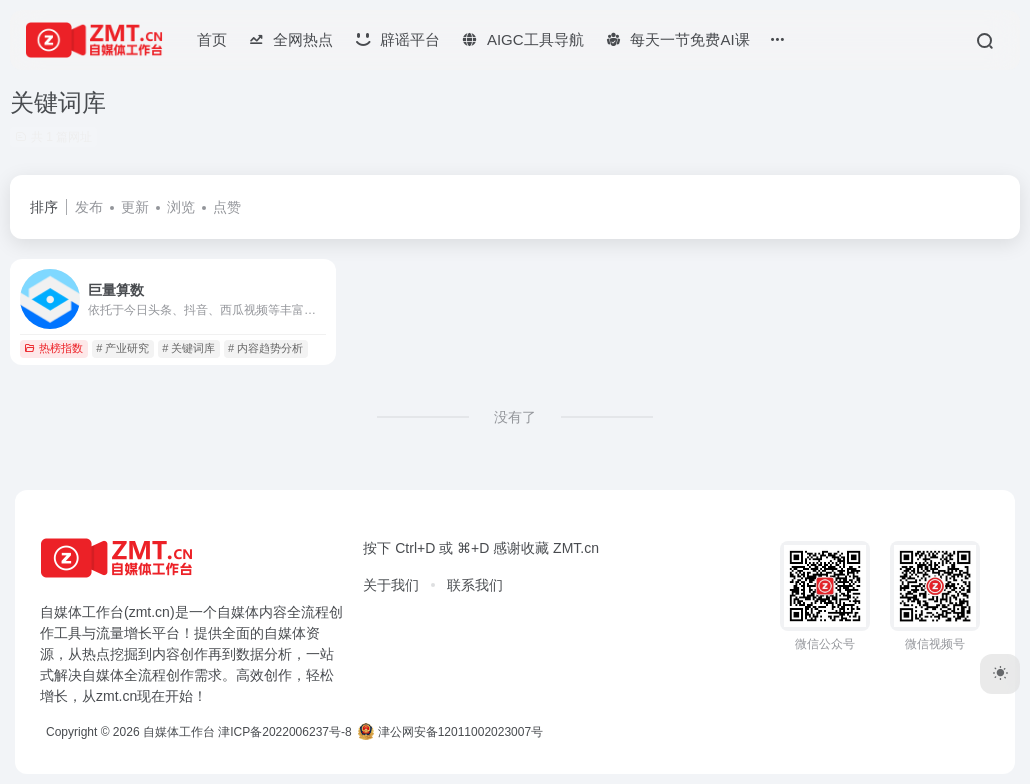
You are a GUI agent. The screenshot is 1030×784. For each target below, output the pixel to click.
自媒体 (238, 612)
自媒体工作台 (179, 732)
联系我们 (475, 585)
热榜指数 (53, 348)
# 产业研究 (122, 348)
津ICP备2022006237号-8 (284, 732)
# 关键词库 (188, 348)
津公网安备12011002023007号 (450, 732)
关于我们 (391, 585)
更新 (135, 207)
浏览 (181, 207)
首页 (212, 39)
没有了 (515, 417)
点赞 (227, 207)
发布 (89, 207)
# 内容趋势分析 (265, 348)
